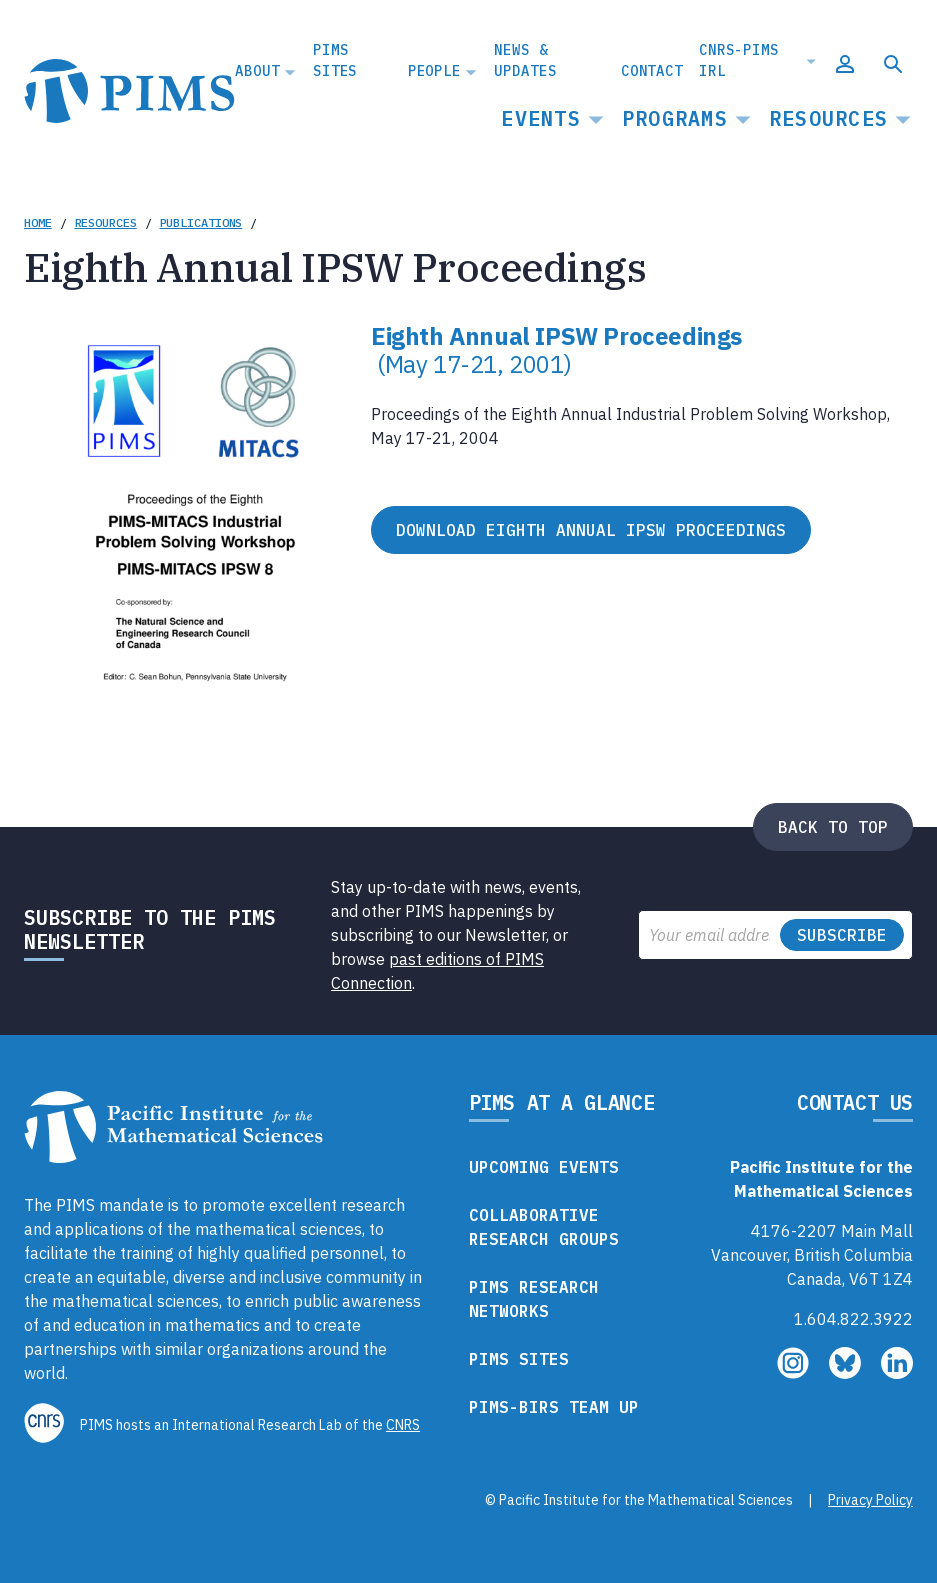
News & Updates (525, 60)
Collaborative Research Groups (544, 1227)
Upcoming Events (544, 1167)
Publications (201, 222)
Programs (675, 118)
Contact (652, 71)
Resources (828, 118)
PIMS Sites (335, 60)
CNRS (403, 1425)
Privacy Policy (870, 1500)
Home (38, 222)
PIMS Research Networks (534, 1299)
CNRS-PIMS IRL (739, 60)
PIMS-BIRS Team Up (554, 1407)
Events (541, 118)
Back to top (833, 827)
